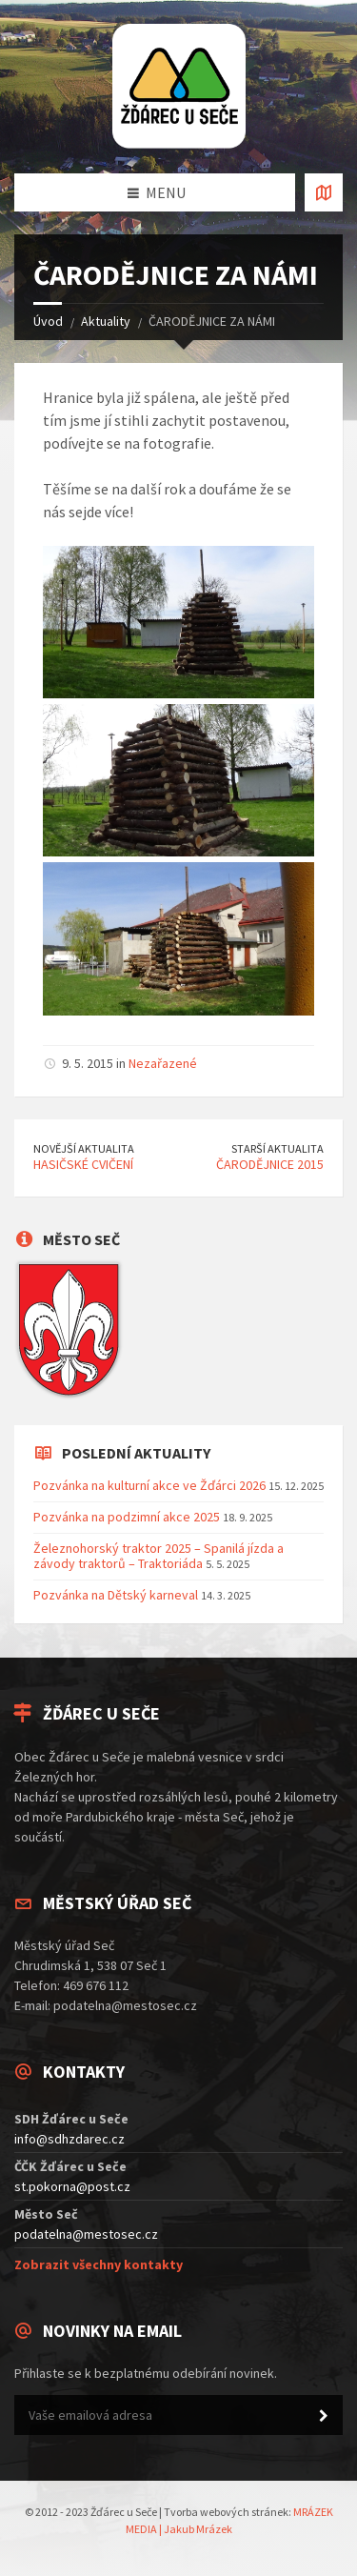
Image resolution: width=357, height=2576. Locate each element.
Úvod (48, 321)
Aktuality (105, 321)
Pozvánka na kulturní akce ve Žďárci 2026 (149, 1485)
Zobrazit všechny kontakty (98, 2264)
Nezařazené (163, 1063)
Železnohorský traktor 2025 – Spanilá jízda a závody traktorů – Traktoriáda (158, 1556)
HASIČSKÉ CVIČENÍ (83, 1164)
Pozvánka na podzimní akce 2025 (126, 1516)
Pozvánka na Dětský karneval (115, 1594)
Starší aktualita (277, 1148)
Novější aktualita (83, 1148)
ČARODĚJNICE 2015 (270, 1164)
